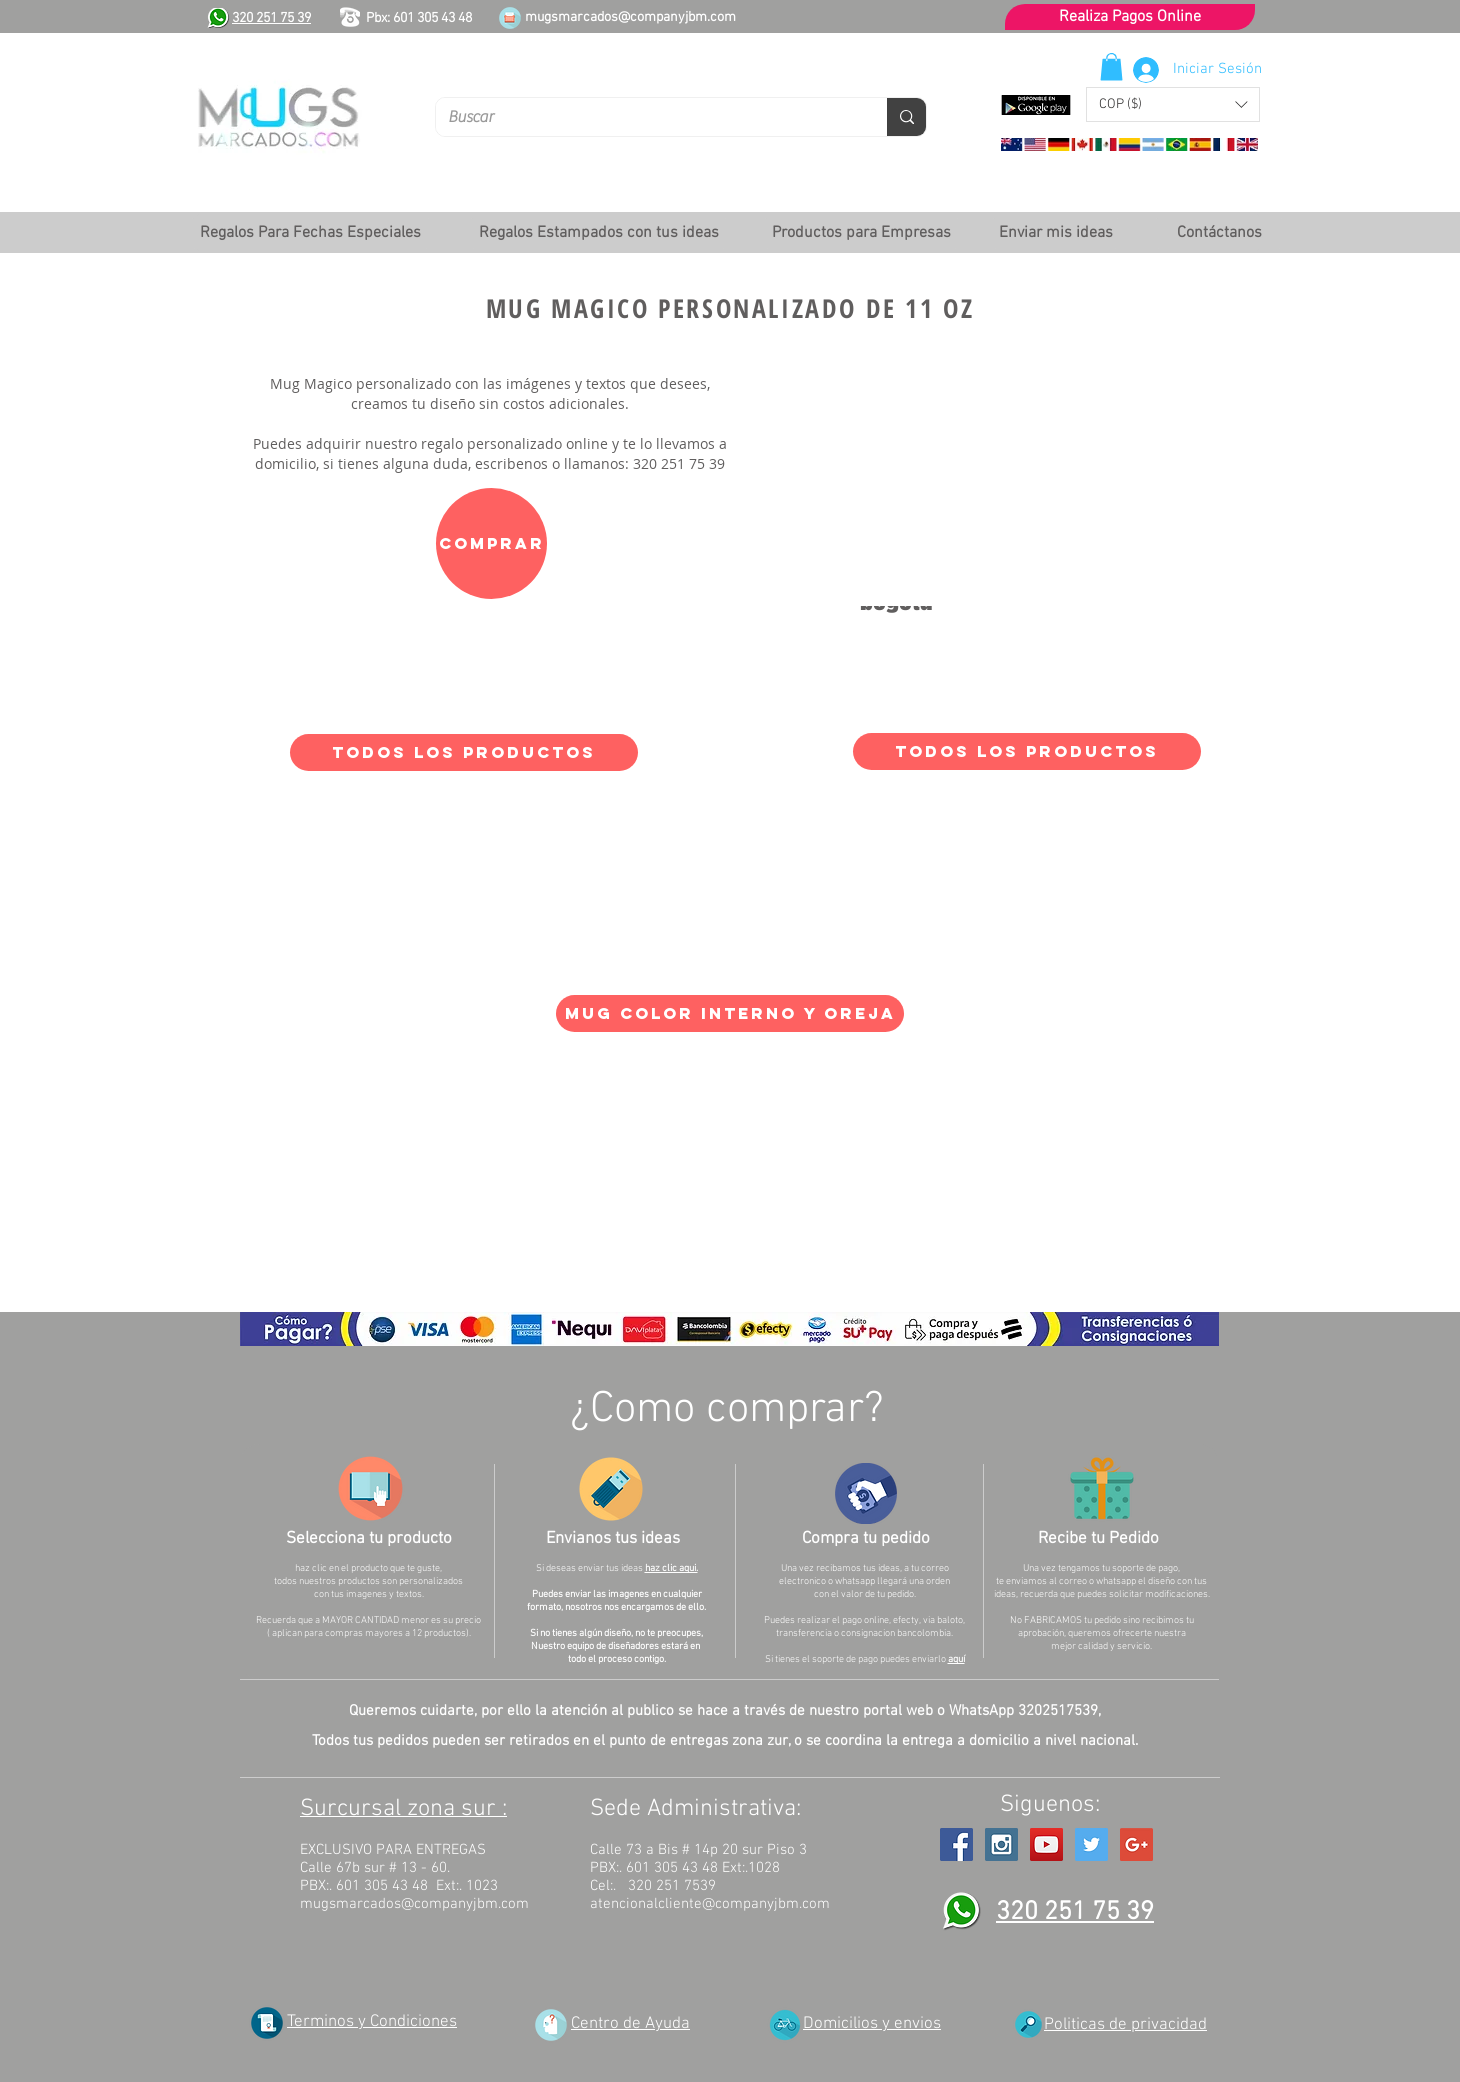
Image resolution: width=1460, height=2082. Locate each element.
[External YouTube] (1009, 497)
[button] (1173, 104)
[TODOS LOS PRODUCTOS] (464, 752)
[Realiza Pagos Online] (1130, 17)
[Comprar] (491, 543)
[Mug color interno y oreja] (730, 1013)
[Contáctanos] (1219, 233)
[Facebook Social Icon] (956, 1844)
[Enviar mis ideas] (1055, 233)
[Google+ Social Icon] (1136, 1844)
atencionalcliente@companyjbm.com (710, 1904)
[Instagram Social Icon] (1001, 1844)
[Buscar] (646, 117)
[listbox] (1173, 104)
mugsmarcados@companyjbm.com (630, 17)
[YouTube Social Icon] (1046, 1844)
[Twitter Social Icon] (1091, 1844)
